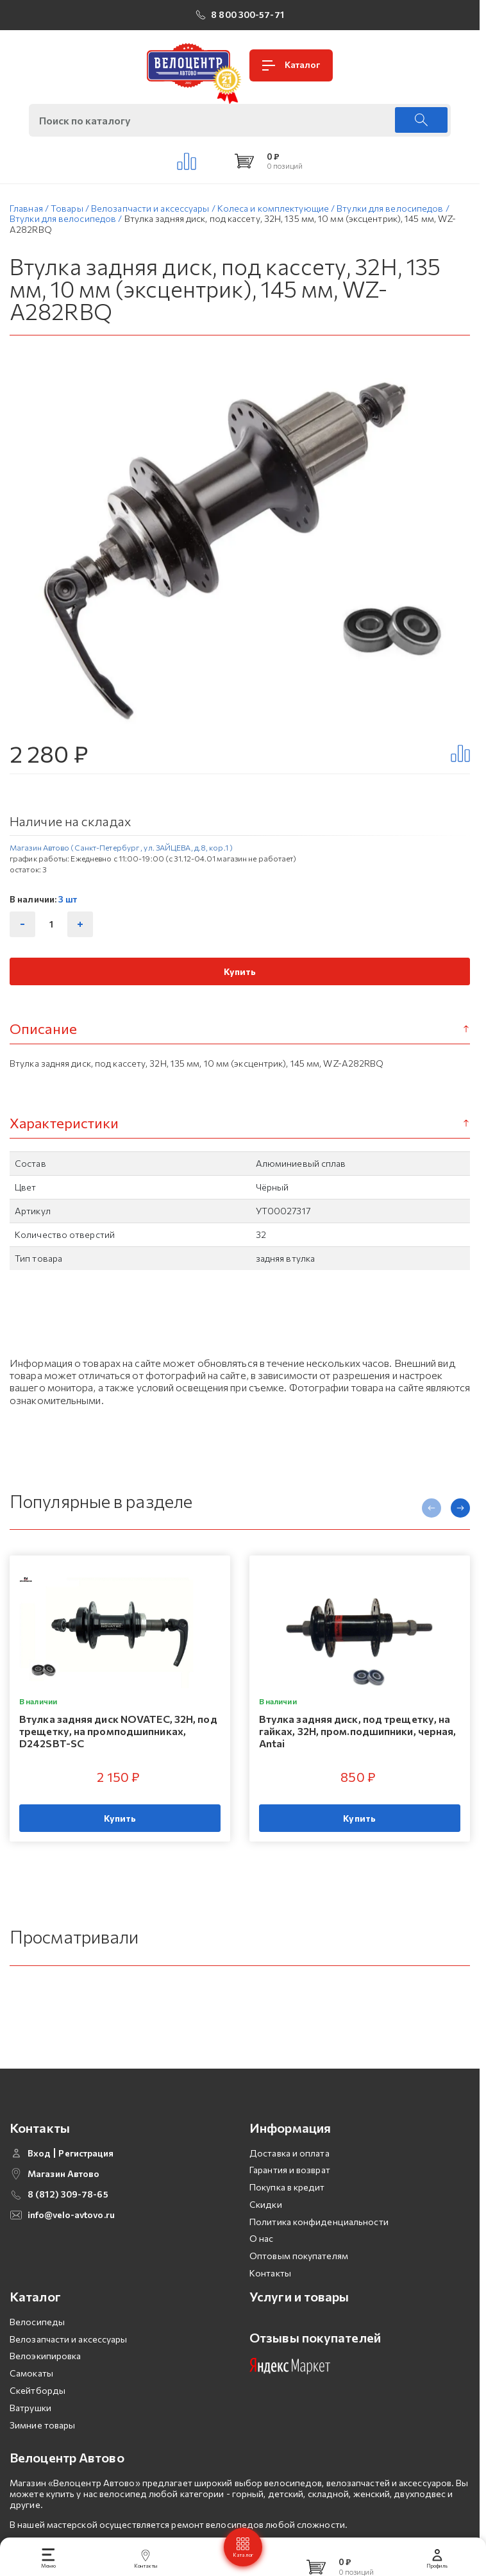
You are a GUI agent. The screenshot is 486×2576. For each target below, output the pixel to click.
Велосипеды (37, 2347)
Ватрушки (30, 2433)
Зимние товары (42, 2450)
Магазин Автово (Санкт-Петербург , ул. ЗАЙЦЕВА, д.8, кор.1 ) (121, 852)
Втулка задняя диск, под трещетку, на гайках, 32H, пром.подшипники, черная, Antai (358, 1735)
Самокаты (31, 2399)
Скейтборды (37, 2416)
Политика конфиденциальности (319, 2247)
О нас (261, 2264)
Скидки (265, 2229)
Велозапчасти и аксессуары (69, 2364)
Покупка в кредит (287, 2213)
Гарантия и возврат (289, 2195)
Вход (39, 2179)
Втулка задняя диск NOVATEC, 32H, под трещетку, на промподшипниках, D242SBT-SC (118, 1735)
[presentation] (431, 1513)
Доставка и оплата (289, 2178)
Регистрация (85, 2179)
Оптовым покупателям (298, 2281)
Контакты (270, 2299)
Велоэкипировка (45, 2382)
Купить (240, 975)
